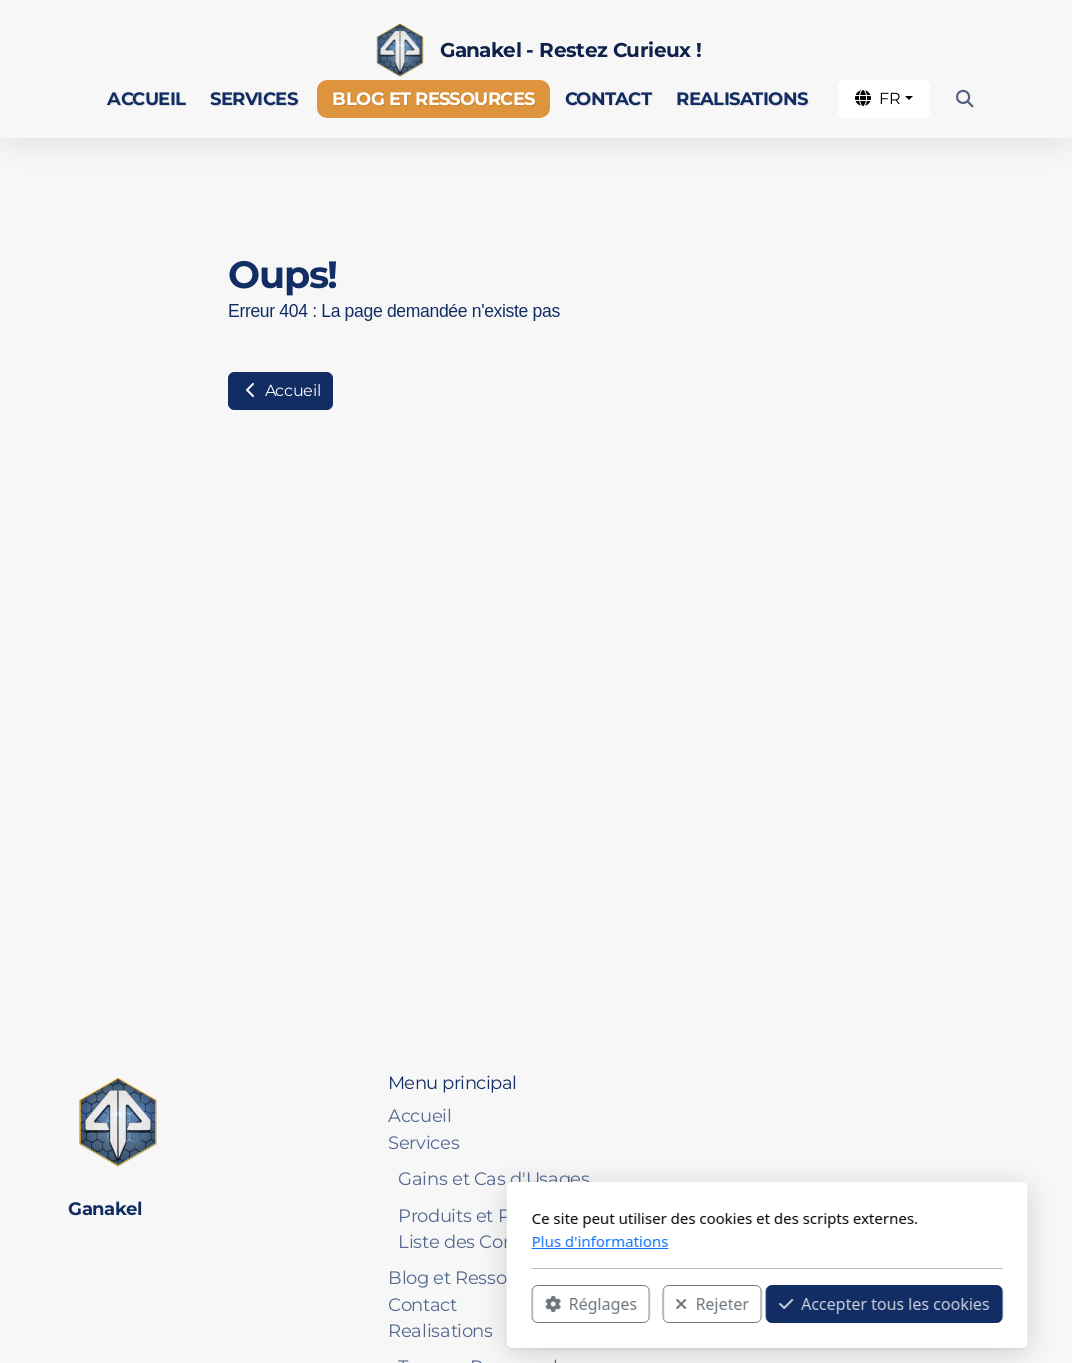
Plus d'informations (369, 1241)
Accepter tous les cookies (653, 1304)
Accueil (280, 390)
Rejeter (481, 1304)
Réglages (360, 1304)
